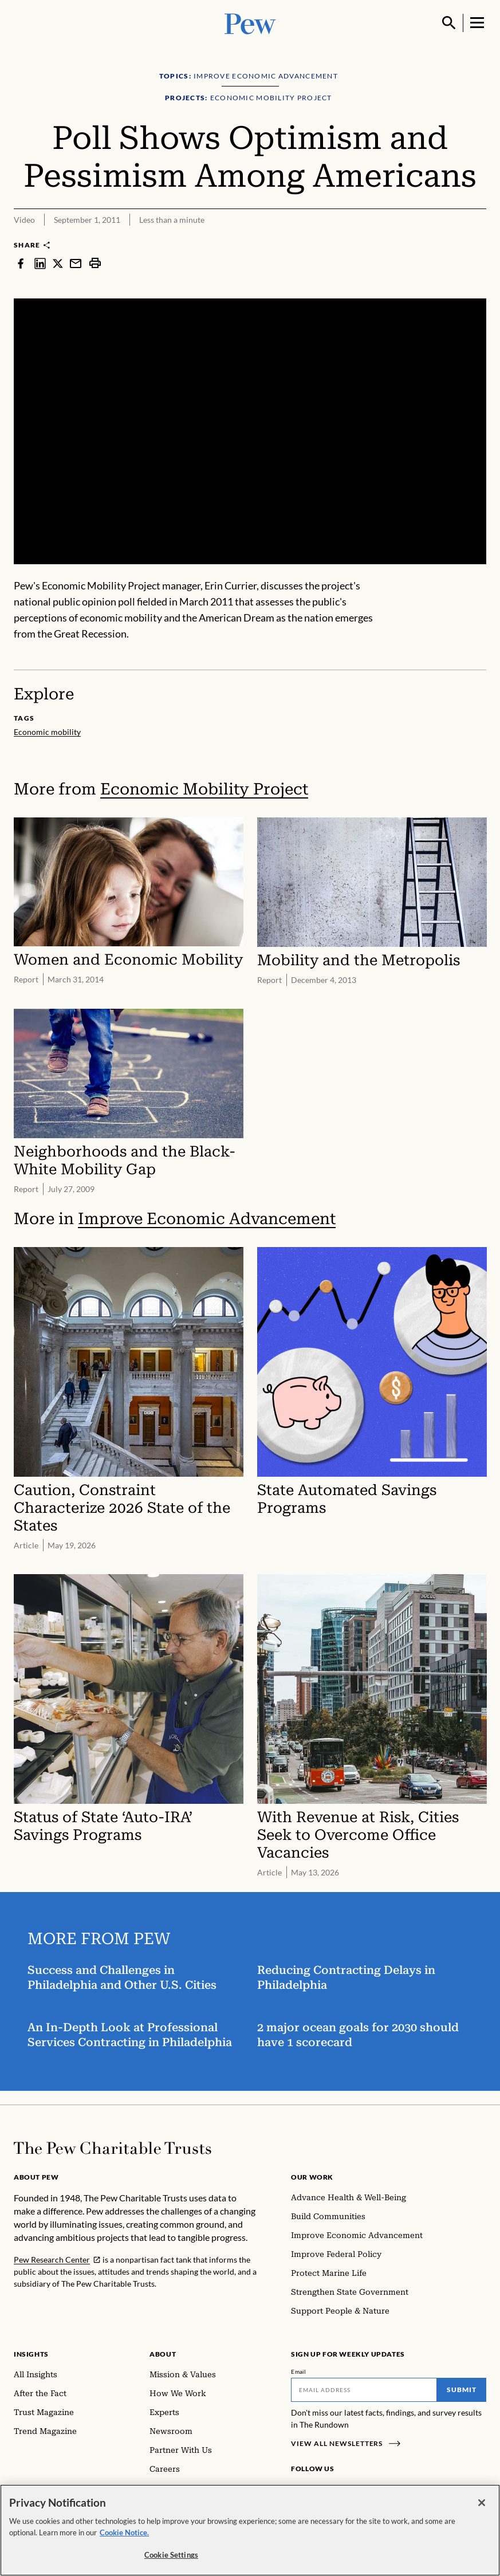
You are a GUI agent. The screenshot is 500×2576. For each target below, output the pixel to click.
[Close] (481, 2502)
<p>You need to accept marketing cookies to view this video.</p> (250, 431)
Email (298, 2371)
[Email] (364, 2390)
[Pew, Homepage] (250, 22)
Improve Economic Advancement (207, 1218)
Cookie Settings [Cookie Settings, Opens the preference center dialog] (171, 2554)
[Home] (112, 2148)
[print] (95, 263)
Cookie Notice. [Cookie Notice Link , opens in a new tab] (124, 2532)
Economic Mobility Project (204, 789)
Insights (31, 2354)
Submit (462, 2389)
